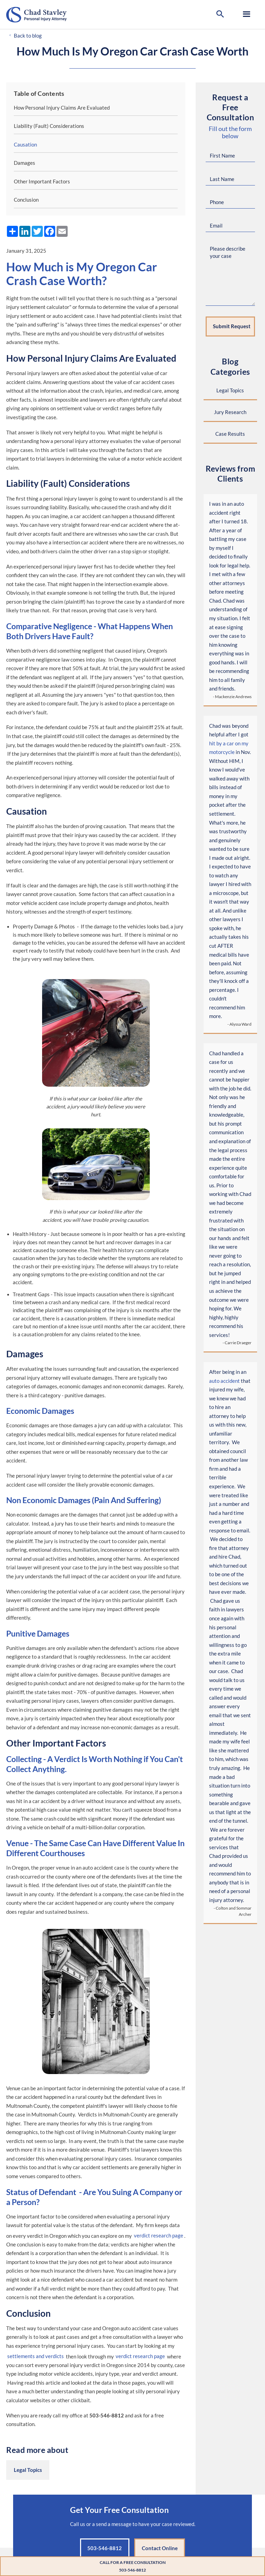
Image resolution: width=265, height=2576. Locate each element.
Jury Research (230, 412)
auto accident (224, 1381)
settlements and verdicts (35, 2356)
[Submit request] (230, 326)
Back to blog (28, 36)
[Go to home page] (48, 14)
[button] (219, 14)
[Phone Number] (230, 202)
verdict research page (158, 2235)
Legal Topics (28, 2470)
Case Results (230, 434)
